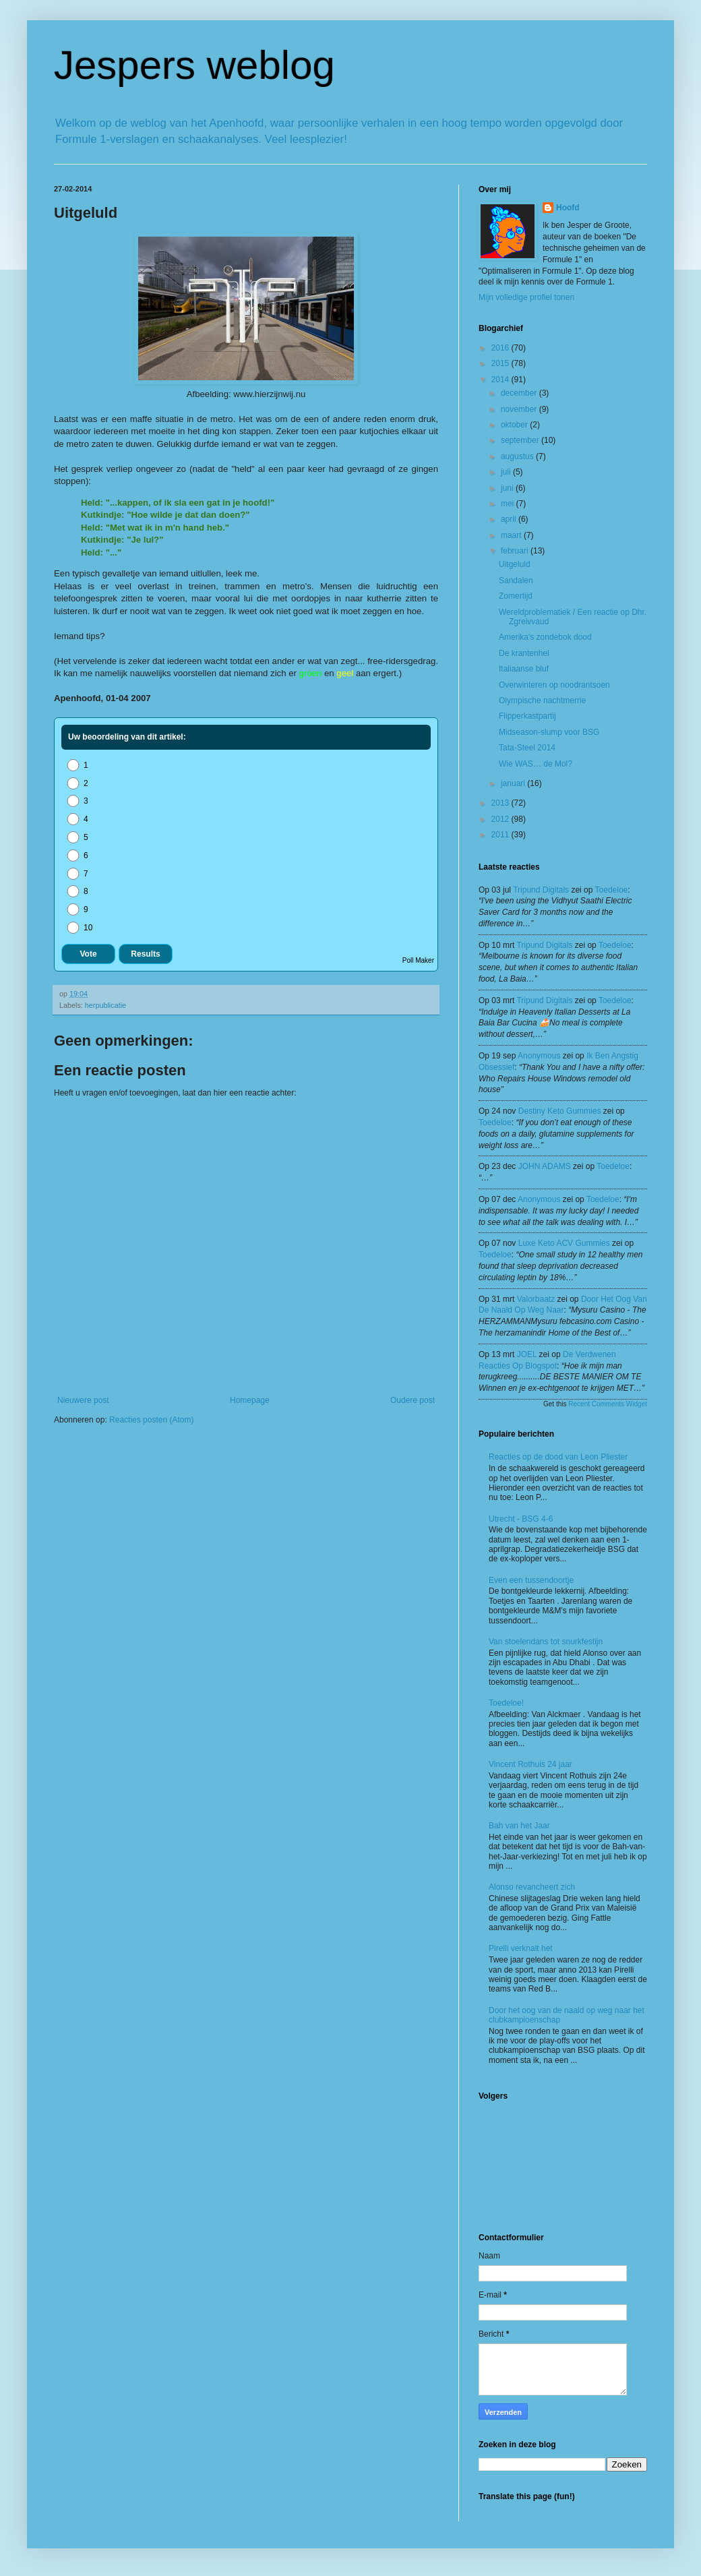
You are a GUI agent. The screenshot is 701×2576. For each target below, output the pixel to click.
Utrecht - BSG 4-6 (521, 1519)
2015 (501, 363)
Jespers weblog (194, 65)
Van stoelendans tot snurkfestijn (546, 1641)
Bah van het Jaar (519, 1825)
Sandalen (516, 580)
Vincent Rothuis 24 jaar (530, 1764)
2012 (501, 819)
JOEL (527, 1354)
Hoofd (568, 207)
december (520, 393)
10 (78, 928)
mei (508, 503)
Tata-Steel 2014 (527, 747)
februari (515, 551)
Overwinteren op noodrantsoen (554, 685)
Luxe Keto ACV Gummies (564, 1243)
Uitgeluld (514, 564)
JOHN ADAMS (544, 1166)
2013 (501, 803)
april (509, 519)
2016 (501, 348)
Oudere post (412, 1400)
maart (512, 535)
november (520, 409)
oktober (515, 424)
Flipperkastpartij (527, 716)
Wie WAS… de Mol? (535, 764)
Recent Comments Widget (607, 1404)
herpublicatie (105, 1005)
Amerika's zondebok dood (545, 637)
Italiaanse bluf (524, 668)
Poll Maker (418, 960)
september (521, 440)
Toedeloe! (506, 1703)
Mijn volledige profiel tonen (526, 297)
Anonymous (539, 1055)
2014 (501, 379)
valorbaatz (536, 1299)
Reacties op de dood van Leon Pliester (558, 1457)
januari (514, 783)
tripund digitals (541, 890)
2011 (501, 834)
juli (507, 472)
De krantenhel (524, 653)
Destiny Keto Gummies (559, 1111)
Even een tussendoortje (531, 1580)
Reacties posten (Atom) (151, 1420)
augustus (518, 456)
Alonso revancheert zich (532, 1887)
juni (508, 488)
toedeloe (611, 890)
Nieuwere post (83, 1400)
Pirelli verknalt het (521, 1948)
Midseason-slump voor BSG (549, 732)
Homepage (250, 1400)
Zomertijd (515, 596)
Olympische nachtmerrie (542, 700)
